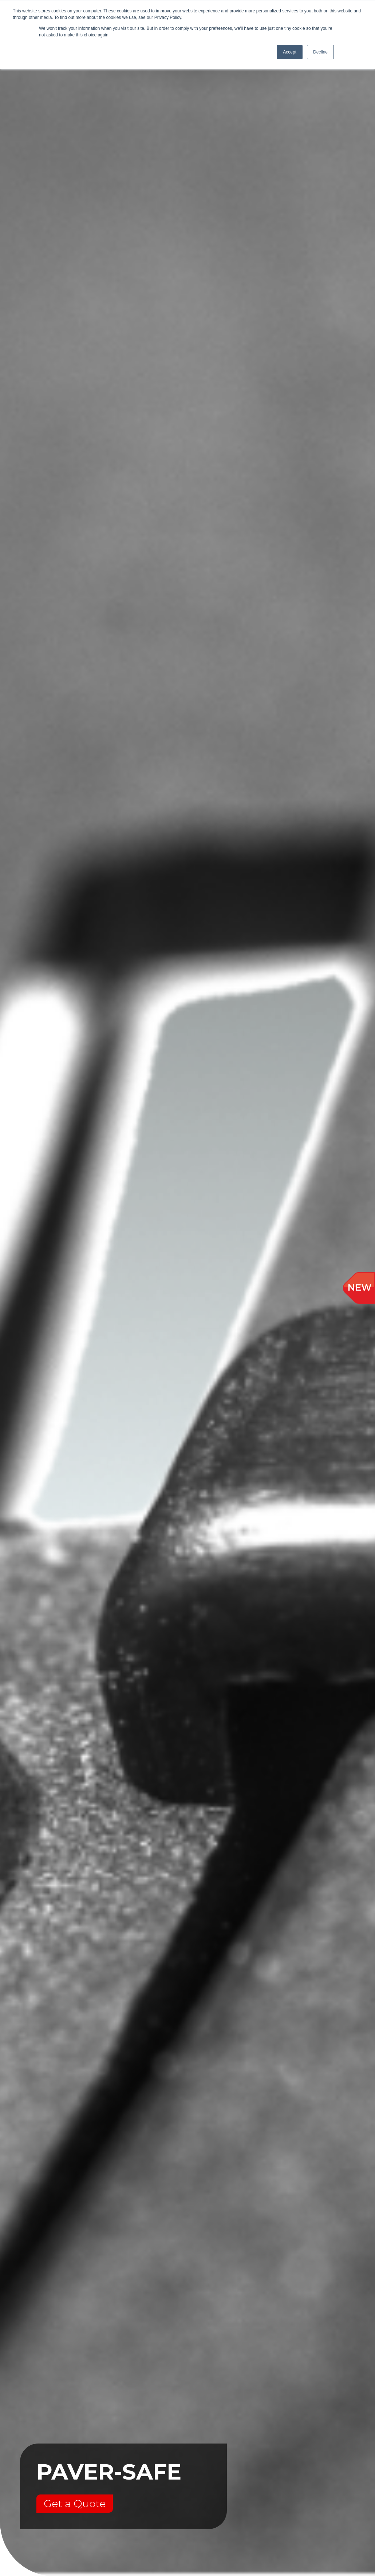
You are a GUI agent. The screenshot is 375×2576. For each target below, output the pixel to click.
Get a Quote (75, 2503)
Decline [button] (320, 52)
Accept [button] (289, 52)
